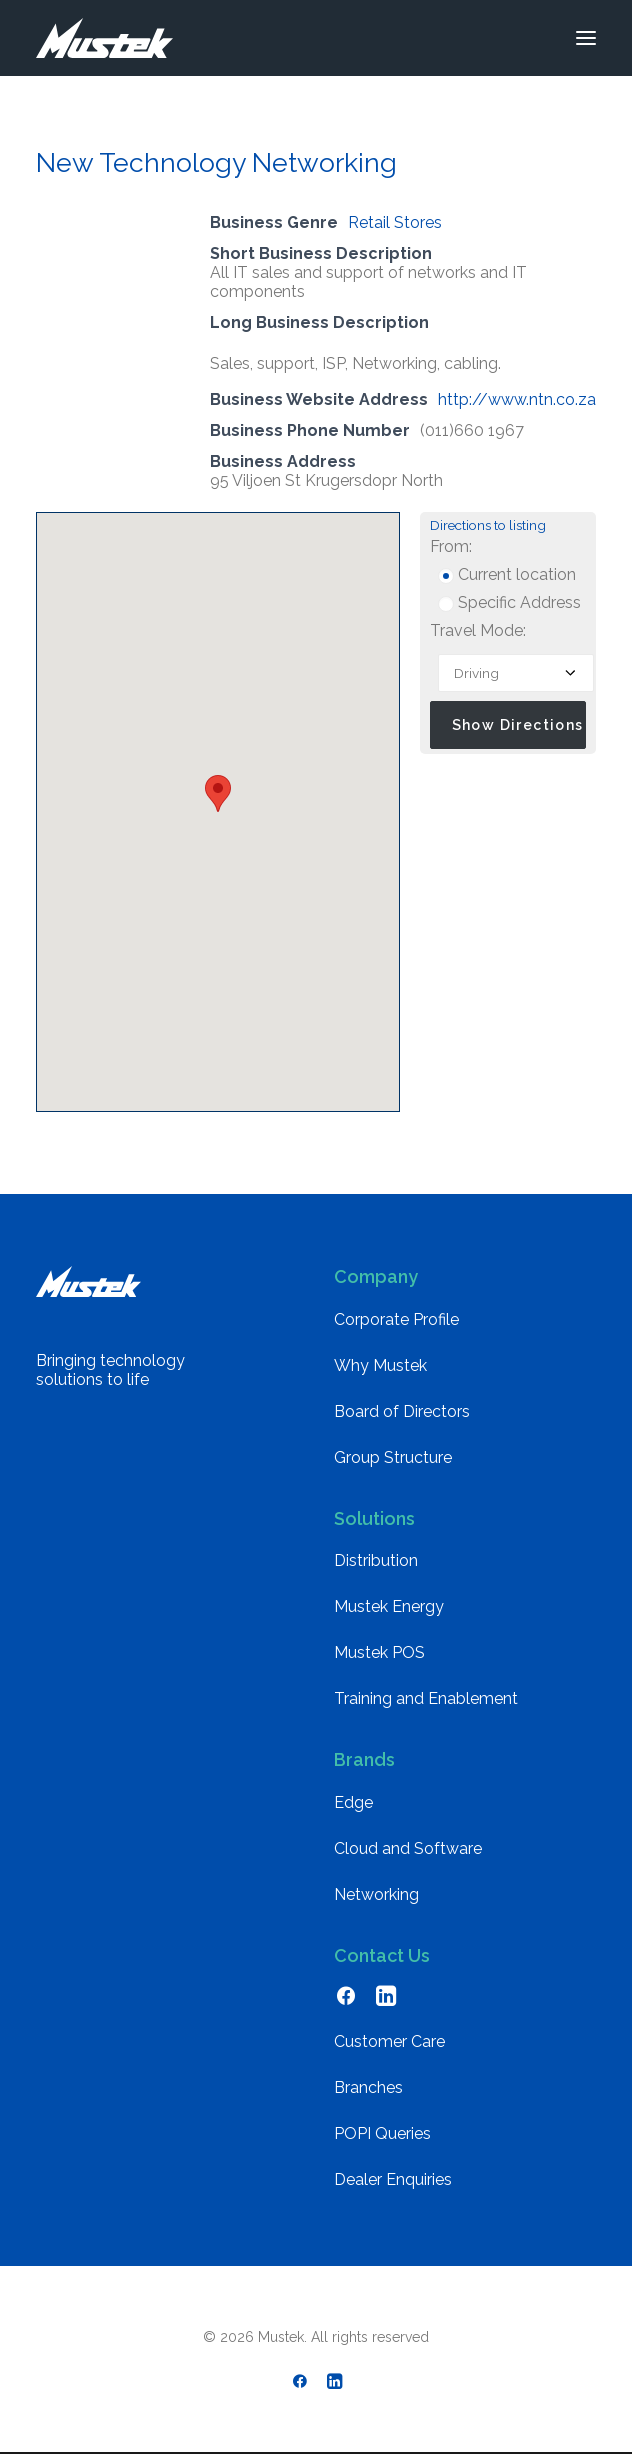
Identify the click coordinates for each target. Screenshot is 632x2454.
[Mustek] (104, 38)
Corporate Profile (396, 1319)
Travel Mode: (478, 630)
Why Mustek (380, 1365)
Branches (368, 2087)
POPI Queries (382, 2133)
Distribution (376, 1560)
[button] (586, 38)
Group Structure (393, 1457)
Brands (364, 1759)
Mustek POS (379, 1652)
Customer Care (389, 2041)
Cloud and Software (408, 1848)
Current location (507, 574)
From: (451, 546)
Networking (376, 1894)
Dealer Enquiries (393, 2179)
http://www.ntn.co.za (517, 399)
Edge (353, 1802)
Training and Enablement (426, 1698)
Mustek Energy (389, 1606)
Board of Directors (402, 1411)
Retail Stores (395, 222)
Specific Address (509, 602)
